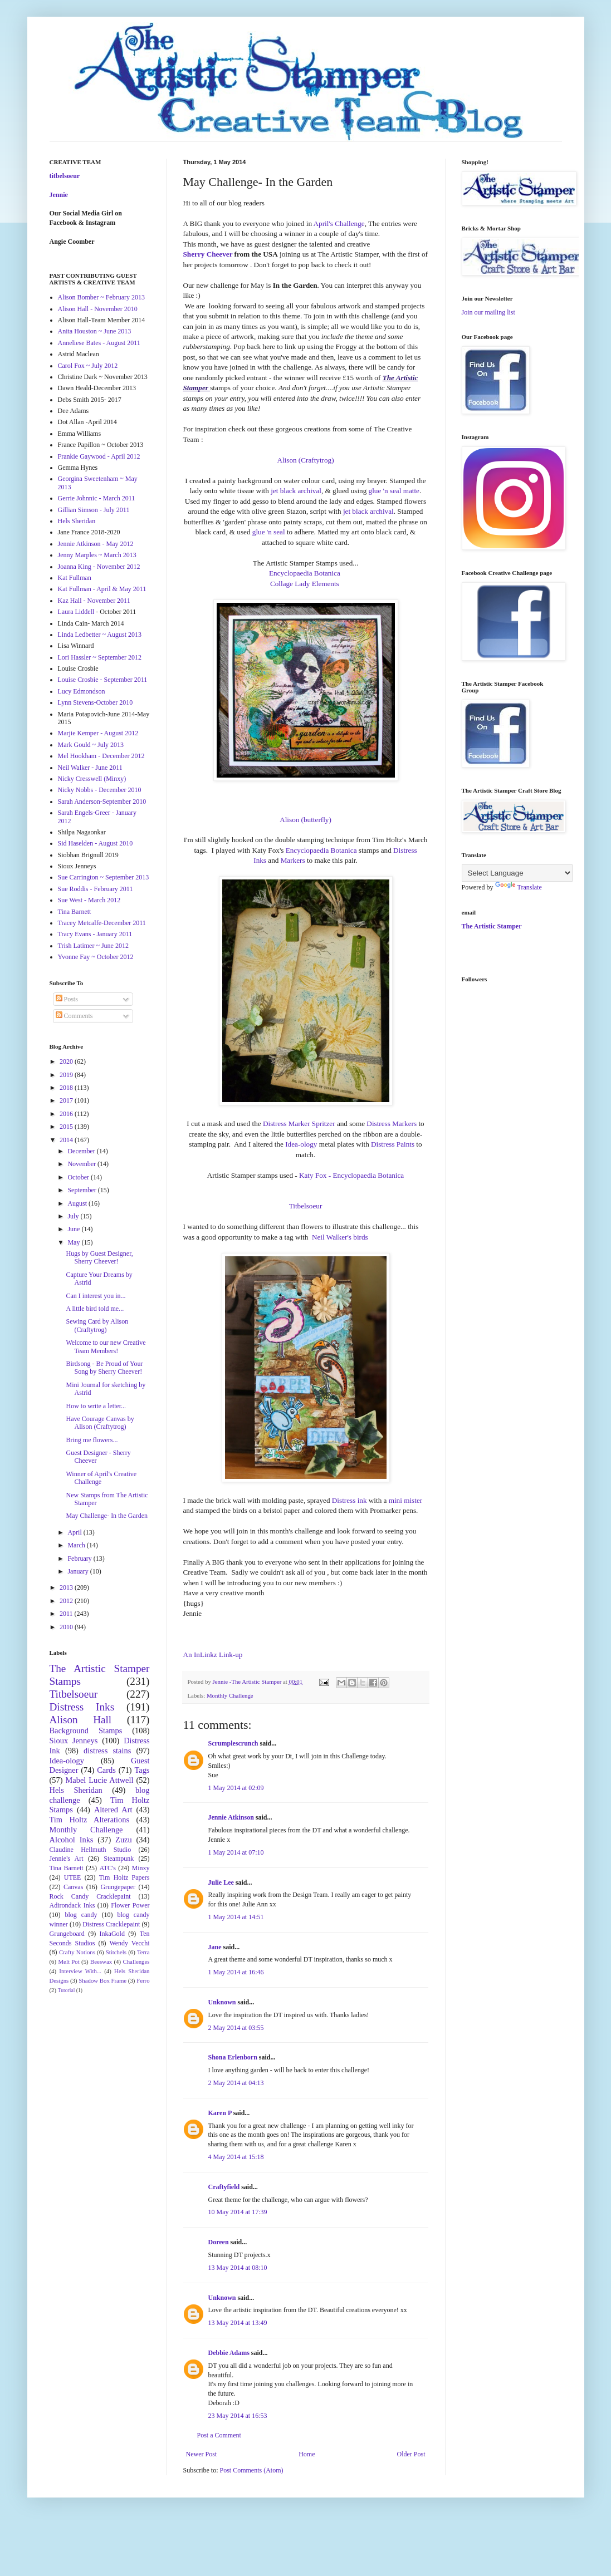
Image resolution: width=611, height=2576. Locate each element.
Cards (106, 1770)
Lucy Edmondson (81, 691)
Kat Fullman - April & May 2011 (102, 589)
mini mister (405, 1500)
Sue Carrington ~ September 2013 (103, 877)
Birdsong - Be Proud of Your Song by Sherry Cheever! (104, 1367)
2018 (67, 1088)
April (75, 1532)
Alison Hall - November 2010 (98, 309)
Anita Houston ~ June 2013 (94, 331)
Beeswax (101, 1961)
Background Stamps (86, 1730)
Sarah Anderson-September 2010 (102, 801)
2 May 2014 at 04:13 (236, 2083)
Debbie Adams (229, 2353)
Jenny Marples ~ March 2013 (97, 555)
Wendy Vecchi (129, 1943)
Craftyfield (224, 2187)
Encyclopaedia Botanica (305, 573)
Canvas (73, 1887)
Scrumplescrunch (233, 1743)
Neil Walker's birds (340, 1237)
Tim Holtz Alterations (90, 1819)
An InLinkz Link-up (213, 1654)
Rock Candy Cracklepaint (90, 1896)
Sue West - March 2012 (89, 900)
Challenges (136, 1961)
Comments (74, 1016)
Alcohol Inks (72, 1839)
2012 (67, 1601)
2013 (67, 1587)
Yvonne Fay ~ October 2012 (96, 957)
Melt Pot (69, 1961)
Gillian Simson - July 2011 (94, 510)
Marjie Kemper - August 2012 (98, 733)
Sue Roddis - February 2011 (95, 889)
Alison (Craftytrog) (305, 460)
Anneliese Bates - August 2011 (99, 343)
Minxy (141, 1868)
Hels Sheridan (77, 521)
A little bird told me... (95, 1308)
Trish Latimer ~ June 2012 (93, 946)
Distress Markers (391, 1123)
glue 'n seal (269, 532)
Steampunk (119, 1858)
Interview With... (80, 1971)
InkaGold (112, 1934)
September (82, 1190)
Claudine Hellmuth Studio (90, 1850)
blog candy (81, 1915)
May (74, 1242)
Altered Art (113, 1809)
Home (307, 2454)
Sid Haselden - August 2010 (95, 843)
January (78, 1571)
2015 (67, 1126)
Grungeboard (67, 1934)
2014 (67, 1140)
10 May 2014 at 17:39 (237, 2212)
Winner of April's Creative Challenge (101, 1478)
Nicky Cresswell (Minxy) (92, 779)
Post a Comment (219, 2435)
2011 (67, 1614)
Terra (143, 1952)
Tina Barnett (74, 912)
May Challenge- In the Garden (107, 1516)
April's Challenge (339, 223)
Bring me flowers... (92, 1440)
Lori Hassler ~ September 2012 (99, 657)
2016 (67, 1114)
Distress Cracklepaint (111, 1924)
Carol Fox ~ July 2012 (88, 366)
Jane (215, 1947)
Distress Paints (392, 1144)
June (74, 1229)
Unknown (222, 2002)
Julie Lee (221, 1882)
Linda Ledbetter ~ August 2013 (99, 634)
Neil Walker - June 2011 (90, 767)
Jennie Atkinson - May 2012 (96, 544)
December (81, 1151)
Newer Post (201, 2454)
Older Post (411, 2454)
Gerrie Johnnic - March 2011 (96, 498)
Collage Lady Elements (304, 583)
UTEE (72, 1877)
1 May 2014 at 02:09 (236, 1788)
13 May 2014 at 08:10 (237, 2268)
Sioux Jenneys (74, 1740)
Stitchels (116, 1952)
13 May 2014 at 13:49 (237, 2323)
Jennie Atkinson (231, 1817)
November (82, 1164)
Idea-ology (301, 1144)
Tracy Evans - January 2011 (95, 934)
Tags (142, 1770)
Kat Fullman (74, 578)
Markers (293, 860)
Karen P (220, 2113)
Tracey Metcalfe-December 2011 (102, 923)
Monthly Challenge (230, 1695)
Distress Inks (82, 1707)
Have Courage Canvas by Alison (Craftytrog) (100, 1422)
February (80, 1558)
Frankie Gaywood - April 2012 (99, 456)
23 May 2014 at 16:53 (237, 2416)
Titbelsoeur (305, 1206)
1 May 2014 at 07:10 (236, 1852)
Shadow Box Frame (102, 1980)
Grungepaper (117, 1887)
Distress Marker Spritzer (299, 1123)
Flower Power (130, 1905)
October (79, 1177)
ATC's (107, 1868)
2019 (67, 1075)
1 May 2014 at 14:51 (236, 1917)
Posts (67, 999)
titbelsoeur (65, 176)
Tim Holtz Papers (124, 1877)
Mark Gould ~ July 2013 (91, 745)
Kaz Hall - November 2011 (94, 600)
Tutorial (66, 1990)
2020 (67, 1061)
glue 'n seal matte (394, 490)
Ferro (142, 1980)
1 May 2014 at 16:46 (236, 1972)
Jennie (59, 195)
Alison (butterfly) (305, 819)
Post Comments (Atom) (251, 2470)
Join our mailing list (488, 312)
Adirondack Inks (72, 1905)
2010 (67, 1627)
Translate (518, 887)
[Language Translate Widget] (517, 873)
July (73, 1216)
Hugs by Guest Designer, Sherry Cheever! (99, 1257)
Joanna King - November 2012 (99, 567)
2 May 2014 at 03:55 (236, 2028)
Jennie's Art (67, 1858)
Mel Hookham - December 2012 (101, 756)
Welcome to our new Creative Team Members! (105, 1346)
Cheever (218, 254)
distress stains (107, 1750)
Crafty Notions (77, 1952)
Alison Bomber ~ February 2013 (101, 297)
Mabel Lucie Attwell (100, 1780)
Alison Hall (81, 1719)
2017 (67, 1100)
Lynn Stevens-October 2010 (95, 702)
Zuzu (123, 1839)
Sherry (194, 254)
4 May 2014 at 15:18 (236, 2157)
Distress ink (349, 1500)
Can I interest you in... (95, 1296)
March (76, 1545)
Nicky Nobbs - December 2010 (99, 790)
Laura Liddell (76, 612)
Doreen (218, 2242)
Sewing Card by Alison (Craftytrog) (97, 1325)
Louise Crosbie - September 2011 (103, 680)
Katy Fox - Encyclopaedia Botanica (351, 1175)
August (78, 1203)
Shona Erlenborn (232, 2057)
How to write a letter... (96, 1406)
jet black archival (296, 490)
